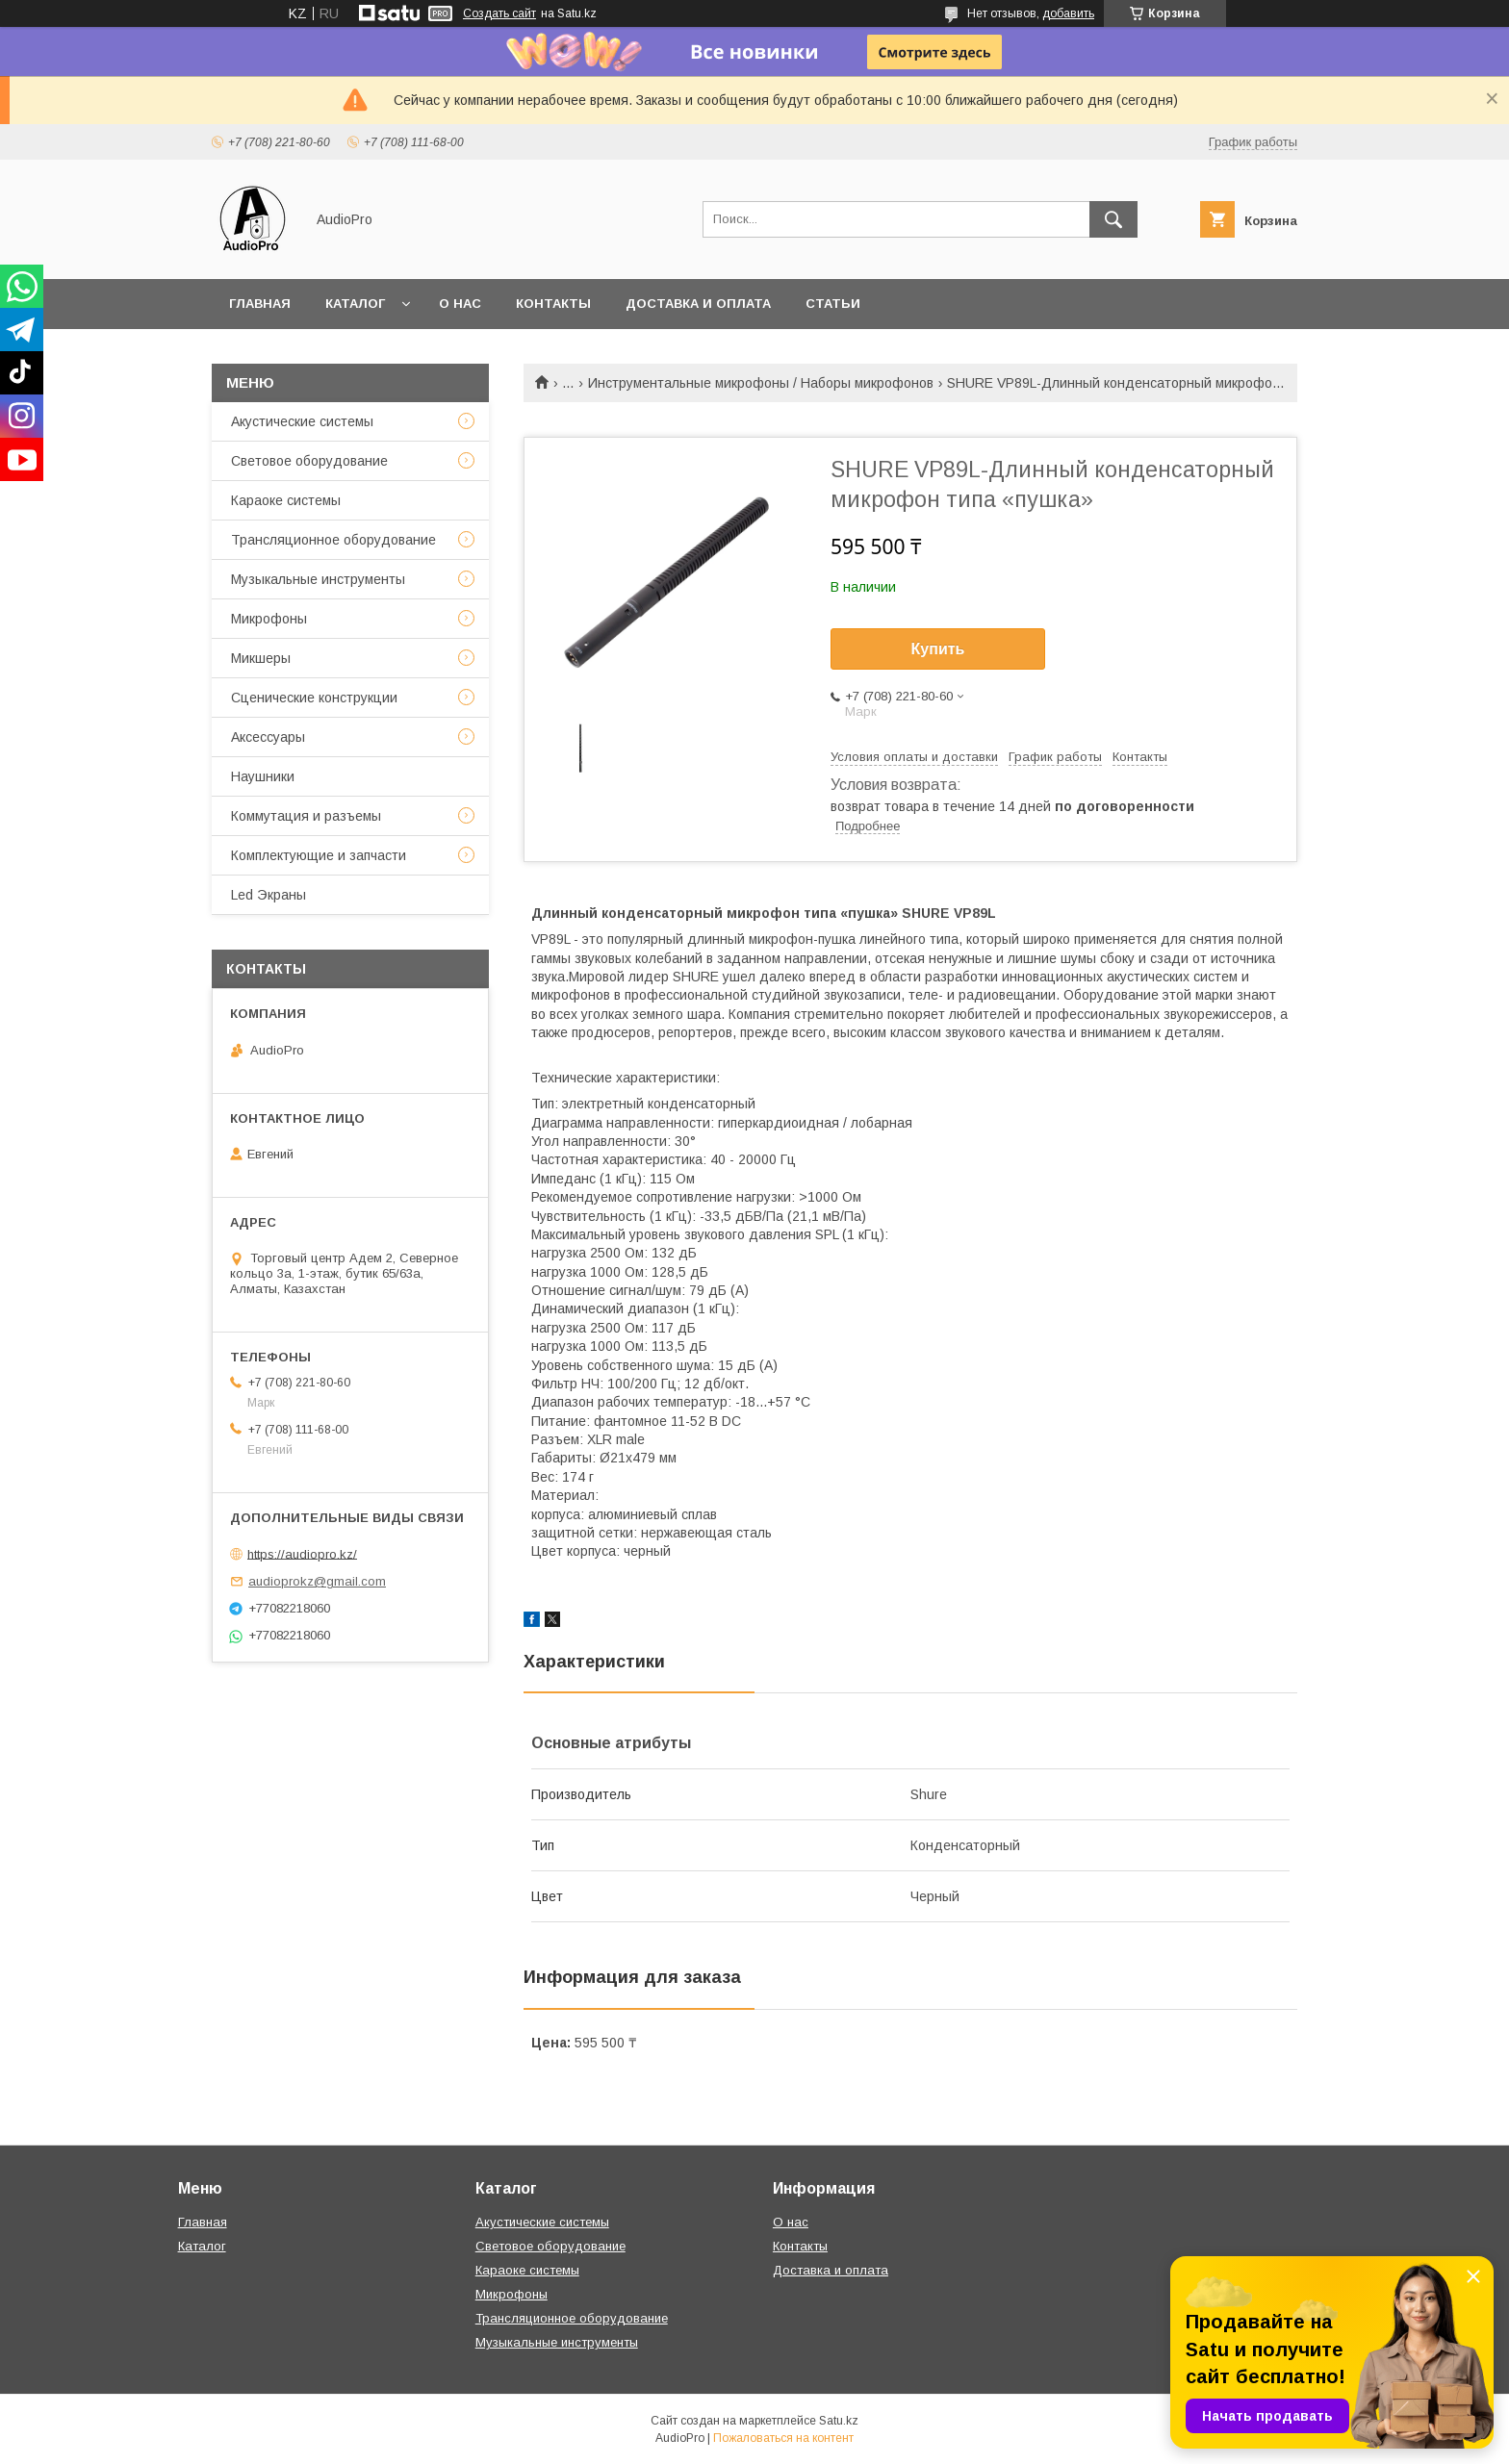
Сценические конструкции (314, 697)
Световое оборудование (309, 461)
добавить (1068, 13)
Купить (938, 649)
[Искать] (1113, 219)
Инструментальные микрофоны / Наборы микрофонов (761, 383)
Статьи (833, 303)
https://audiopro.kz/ (302, 1553)
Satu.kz (838, 2420)
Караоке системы (286, 500)
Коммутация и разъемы (306, 816)
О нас (460, 303)
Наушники (262, 776)
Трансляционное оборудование (333, 539)
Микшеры (261, 658)
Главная (260, 303)
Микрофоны (269, 618)
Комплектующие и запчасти (318, 855)
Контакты (553, 303)
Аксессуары (268, 737)
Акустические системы (302, 421)
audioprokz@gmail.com (317, 1581)
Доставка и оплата (698, 303)
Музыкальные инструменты (318, 579)
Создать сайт (499, 13)
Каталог (355, 303)
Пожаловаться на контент (783, 2438)
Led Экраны (268, 894)
